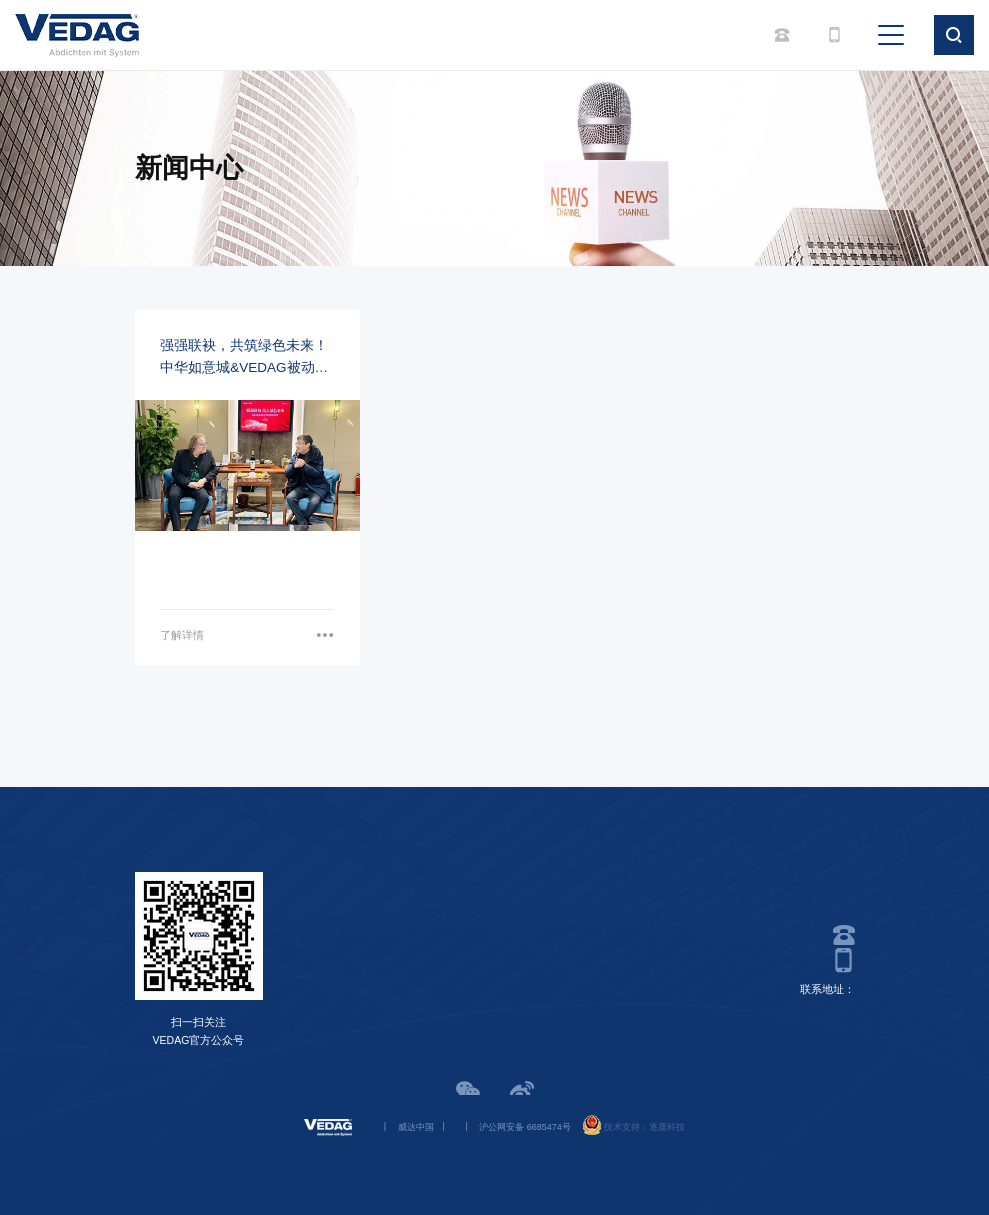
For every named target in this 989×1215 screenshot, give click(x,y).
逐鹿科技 (667, 1127)
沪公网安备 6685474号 (525, 1127)
